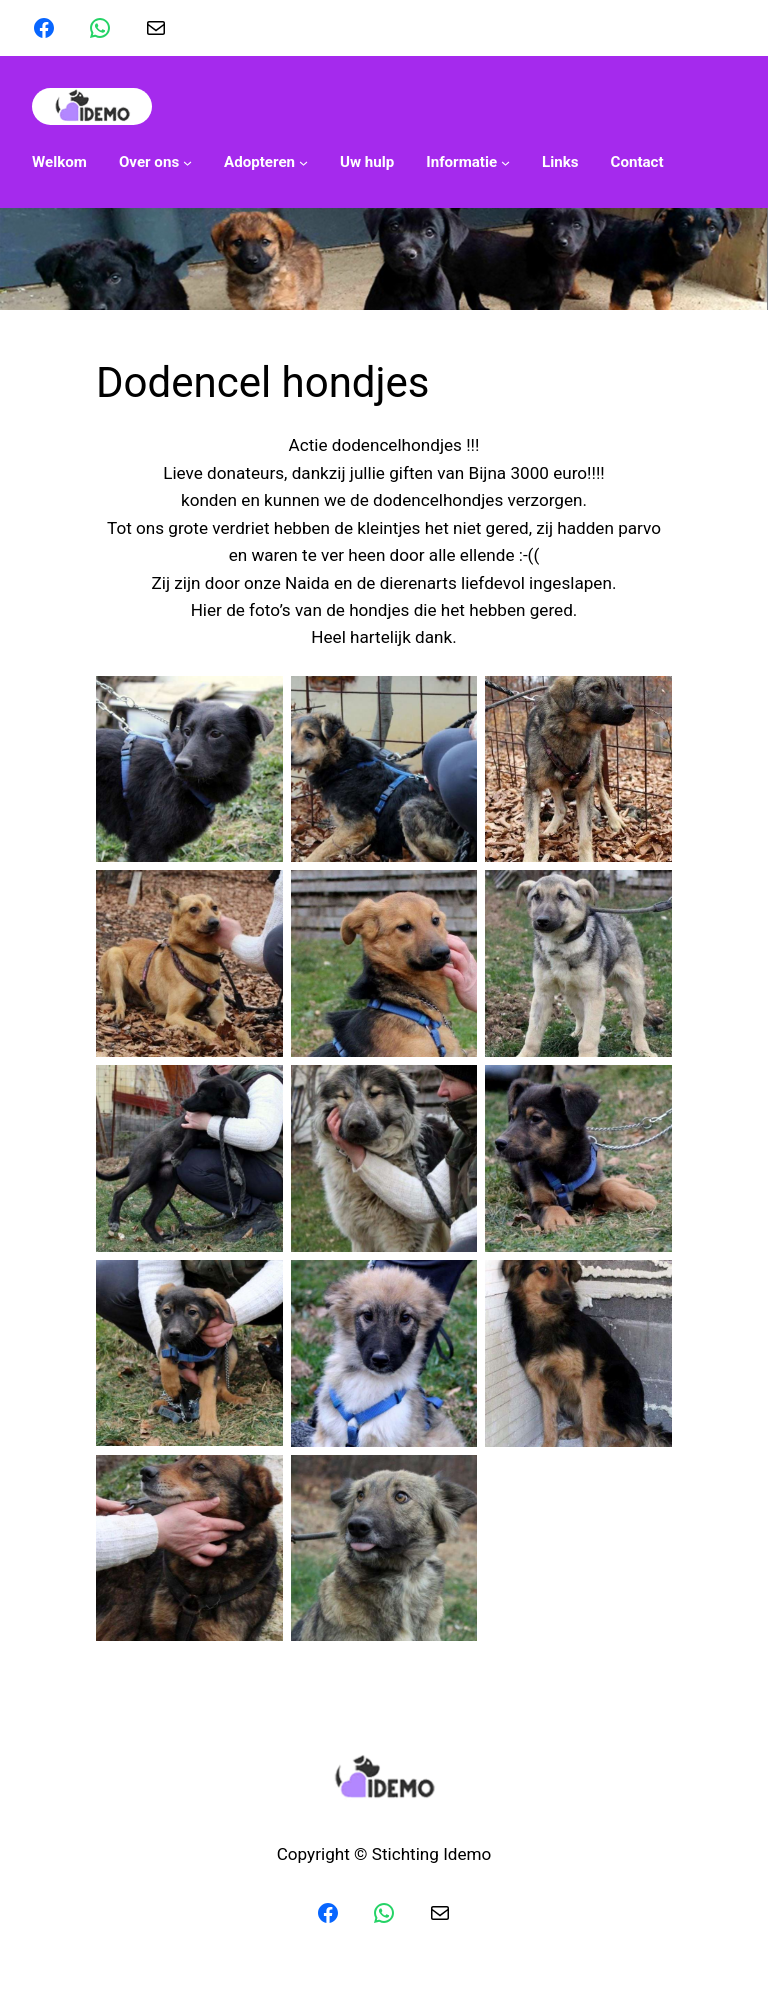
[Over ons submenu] (155, 162)
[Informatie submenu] (468, 162)
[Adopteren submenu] (266, 162)
